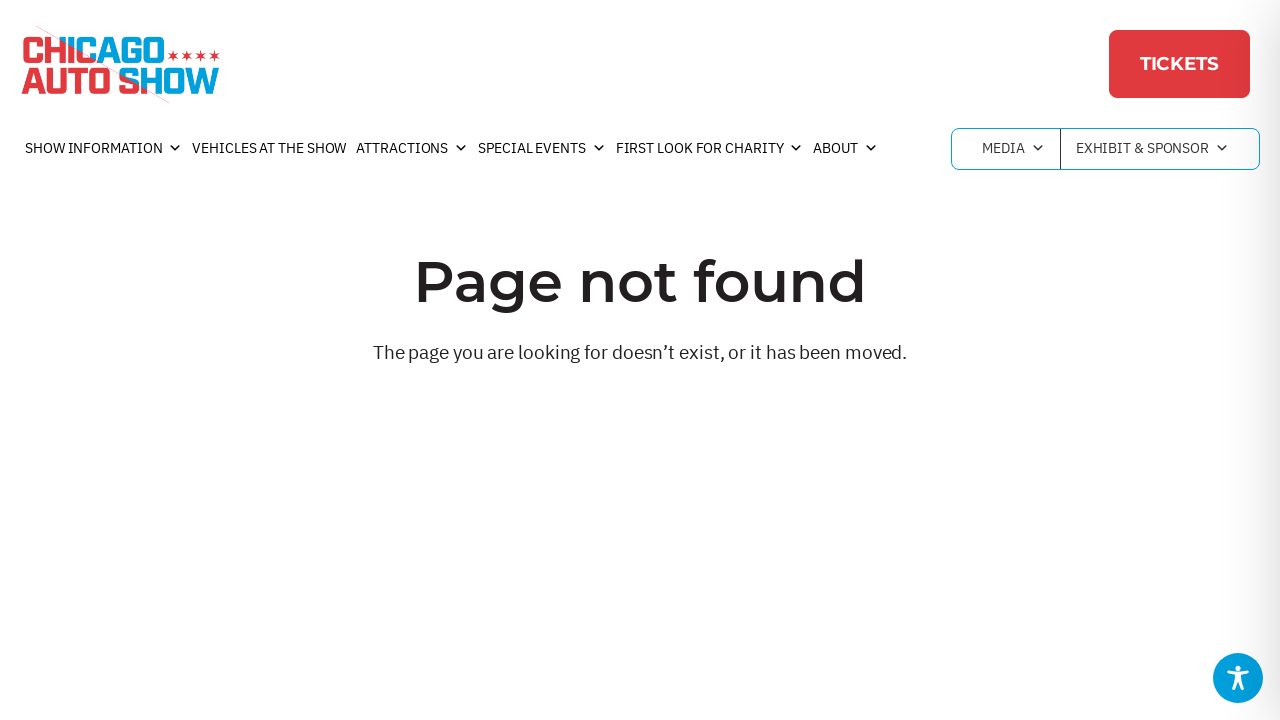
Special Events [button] (542, 149)
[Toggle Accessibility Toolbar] (1238, 678)
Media (1013, 149)
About (845, 149)
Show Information (103, 149)
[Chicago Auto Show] (120, 64)
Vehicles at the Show (269, 148)
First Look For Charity (710, 149)
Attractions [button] (412, 149)
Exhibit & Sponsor (1152, 149)
